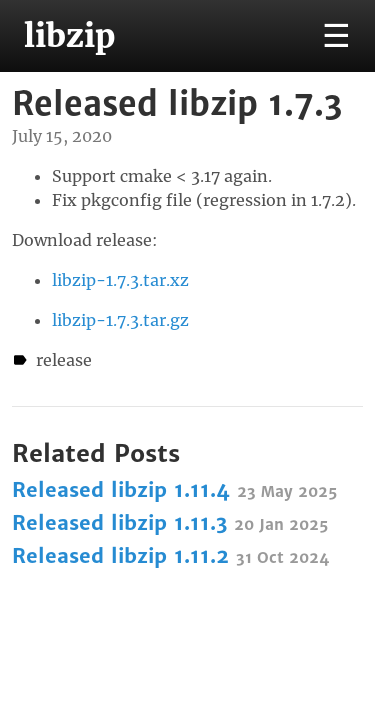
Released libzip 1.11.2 (170, 555)
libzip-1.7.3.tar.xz (120, 280)
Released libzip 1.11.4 (174, 489)
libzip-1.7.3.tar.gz (120, 320)
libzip (69, 36)
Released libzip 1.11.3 (170, 522)
